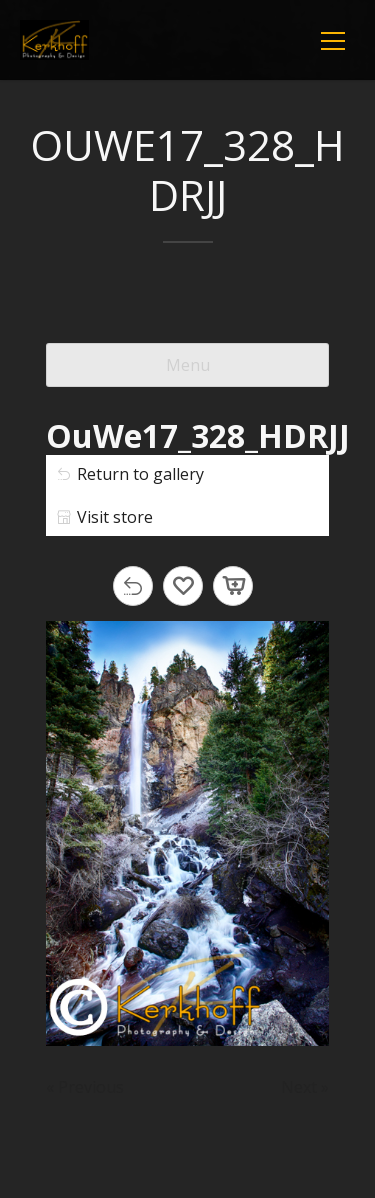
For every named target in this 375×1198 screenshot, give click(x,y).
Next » (305, 1087)
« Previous (85, 1087)
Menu (188, 365)
